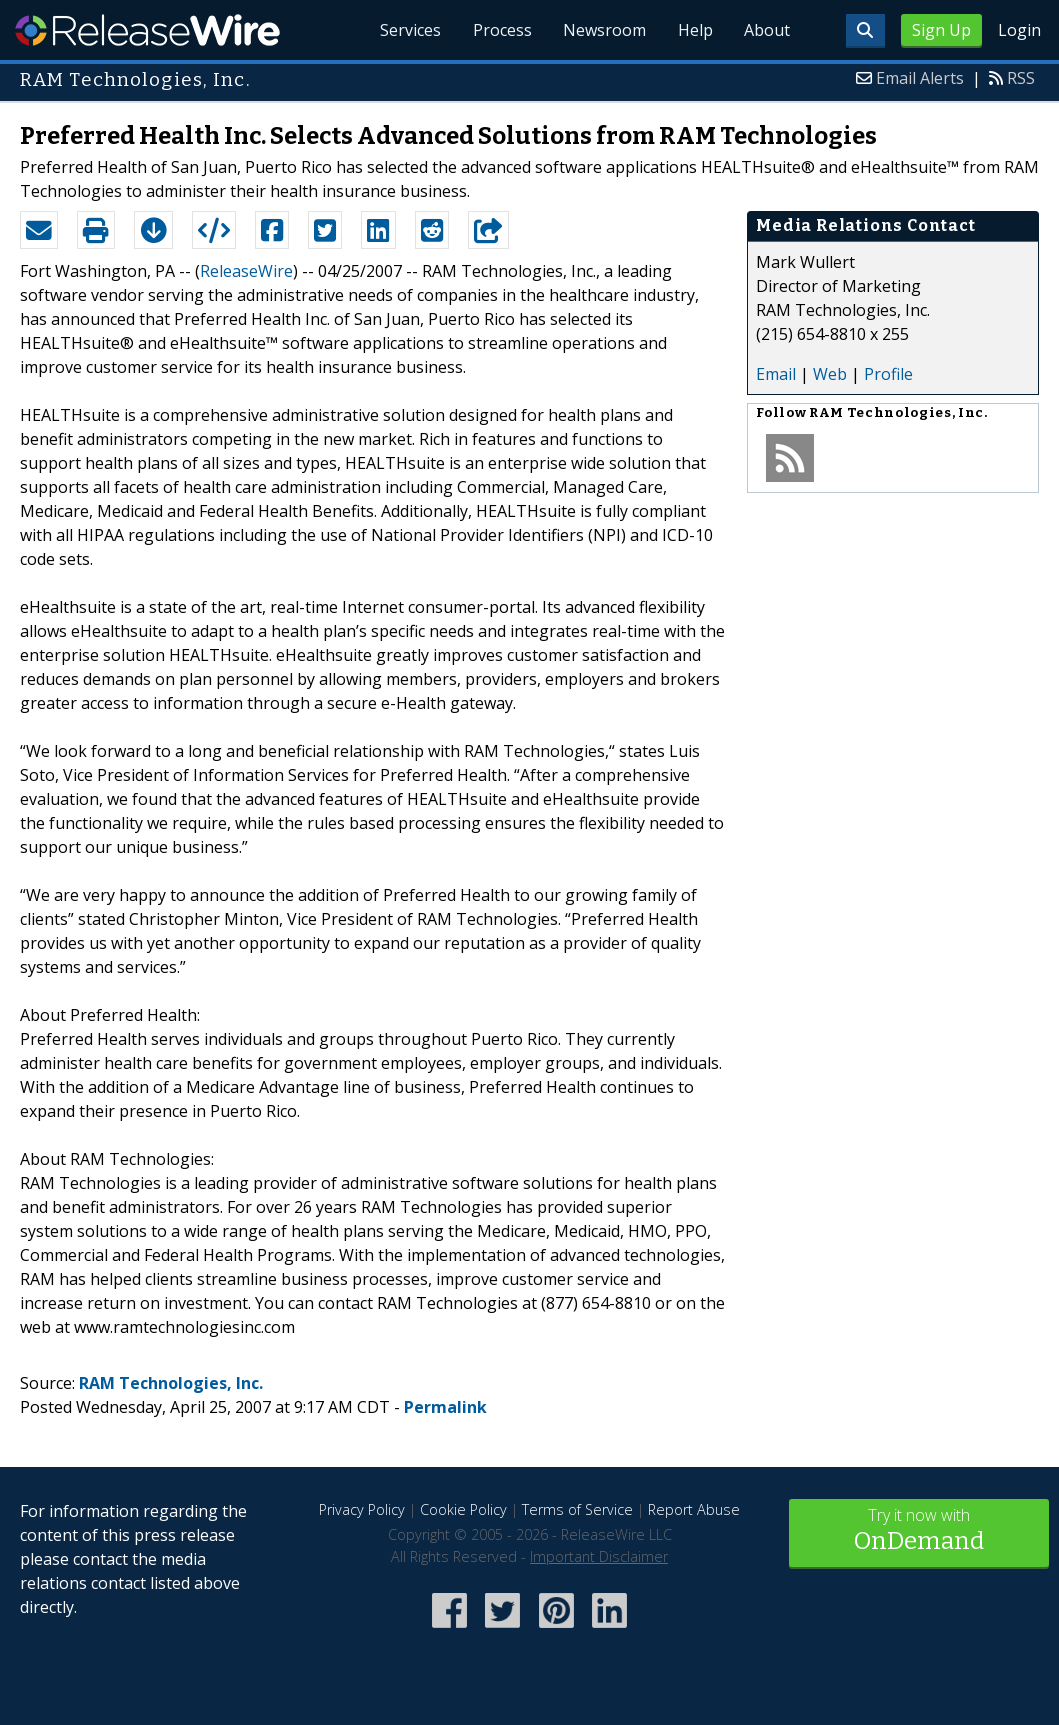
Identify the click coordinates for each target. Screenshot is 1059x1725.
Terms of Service (577, 1509)
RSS (1021, 78)
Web (830, 374)
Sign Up (941, 30)
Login (1019, 30)
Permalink (445, 1407)
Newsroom (603, 30)
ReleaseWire (147, 30)
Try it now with (919, 1531)
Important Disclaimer (599, 1556)
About (767, 30)
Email (776, 374)
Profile (888, 374)
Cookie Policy (463, 1509)
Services (408, 30)
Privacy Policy (362, 1509)
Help (694, 30)
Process (500, 30)
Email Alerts (920, 78)
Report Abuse (694, 1509)
